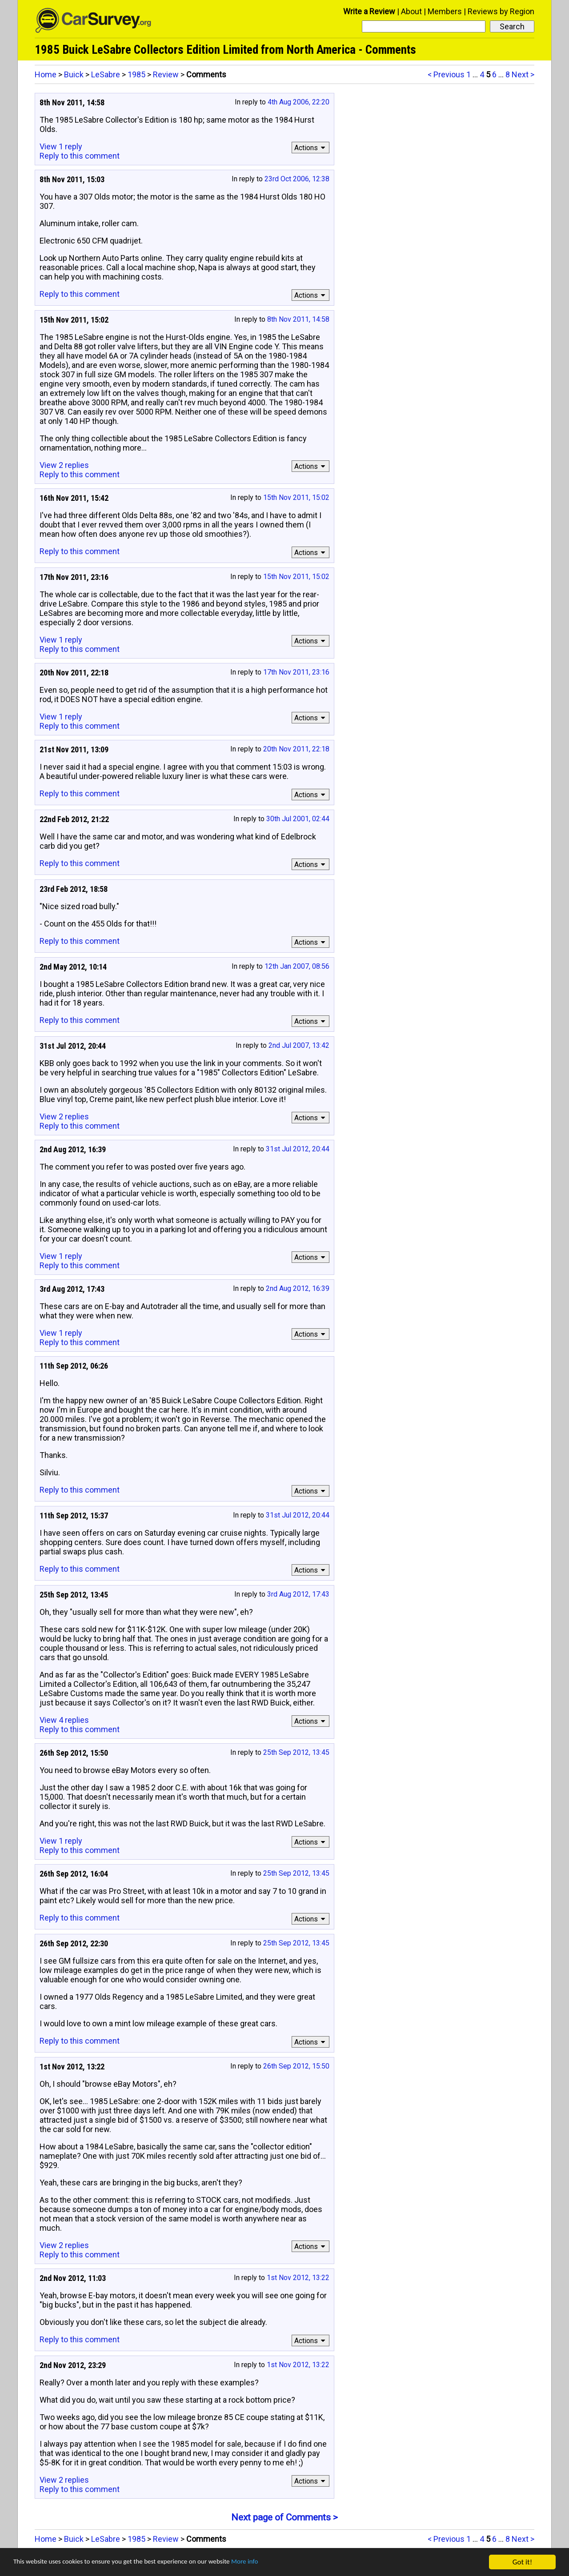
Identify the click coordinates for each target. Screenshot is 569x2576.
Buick (74, 74)
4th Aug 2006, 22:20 (298, 102)
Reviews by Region (501, 11)
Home (45, 74)
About (411, 11)
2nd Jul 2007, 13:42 (298, 1045)
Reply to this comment (80, 155)
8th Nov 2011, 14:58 (298, 319)
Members (445, 11)
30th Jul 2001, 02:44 (297, 819)
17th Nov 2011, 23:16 (296, 672)
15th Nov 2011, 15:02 (296, 497)
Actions (311, 148)
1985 (136, 74)
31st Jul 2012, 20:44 (297, 1149)
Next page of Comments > (284, 2517)
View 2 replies (64, 465)
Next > (523, 74)
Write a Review (369, 11)
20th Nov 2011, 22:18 (296, 749)
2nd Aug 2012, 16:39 (297, 1288)
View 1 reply (61, 146)
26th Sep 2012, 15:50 (296, 2066)
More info (273, 2562)
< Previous (446, 74)
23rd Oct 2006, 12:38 (296, 179)
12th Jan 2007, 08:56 (296, 966)
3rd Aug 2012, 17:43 (298, 1594)
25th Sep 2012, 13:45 (296, 1752)
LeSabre (105, 74)
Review (166, 74)
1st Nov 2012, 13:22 (298, 2277)
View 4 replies (64, 1720)
